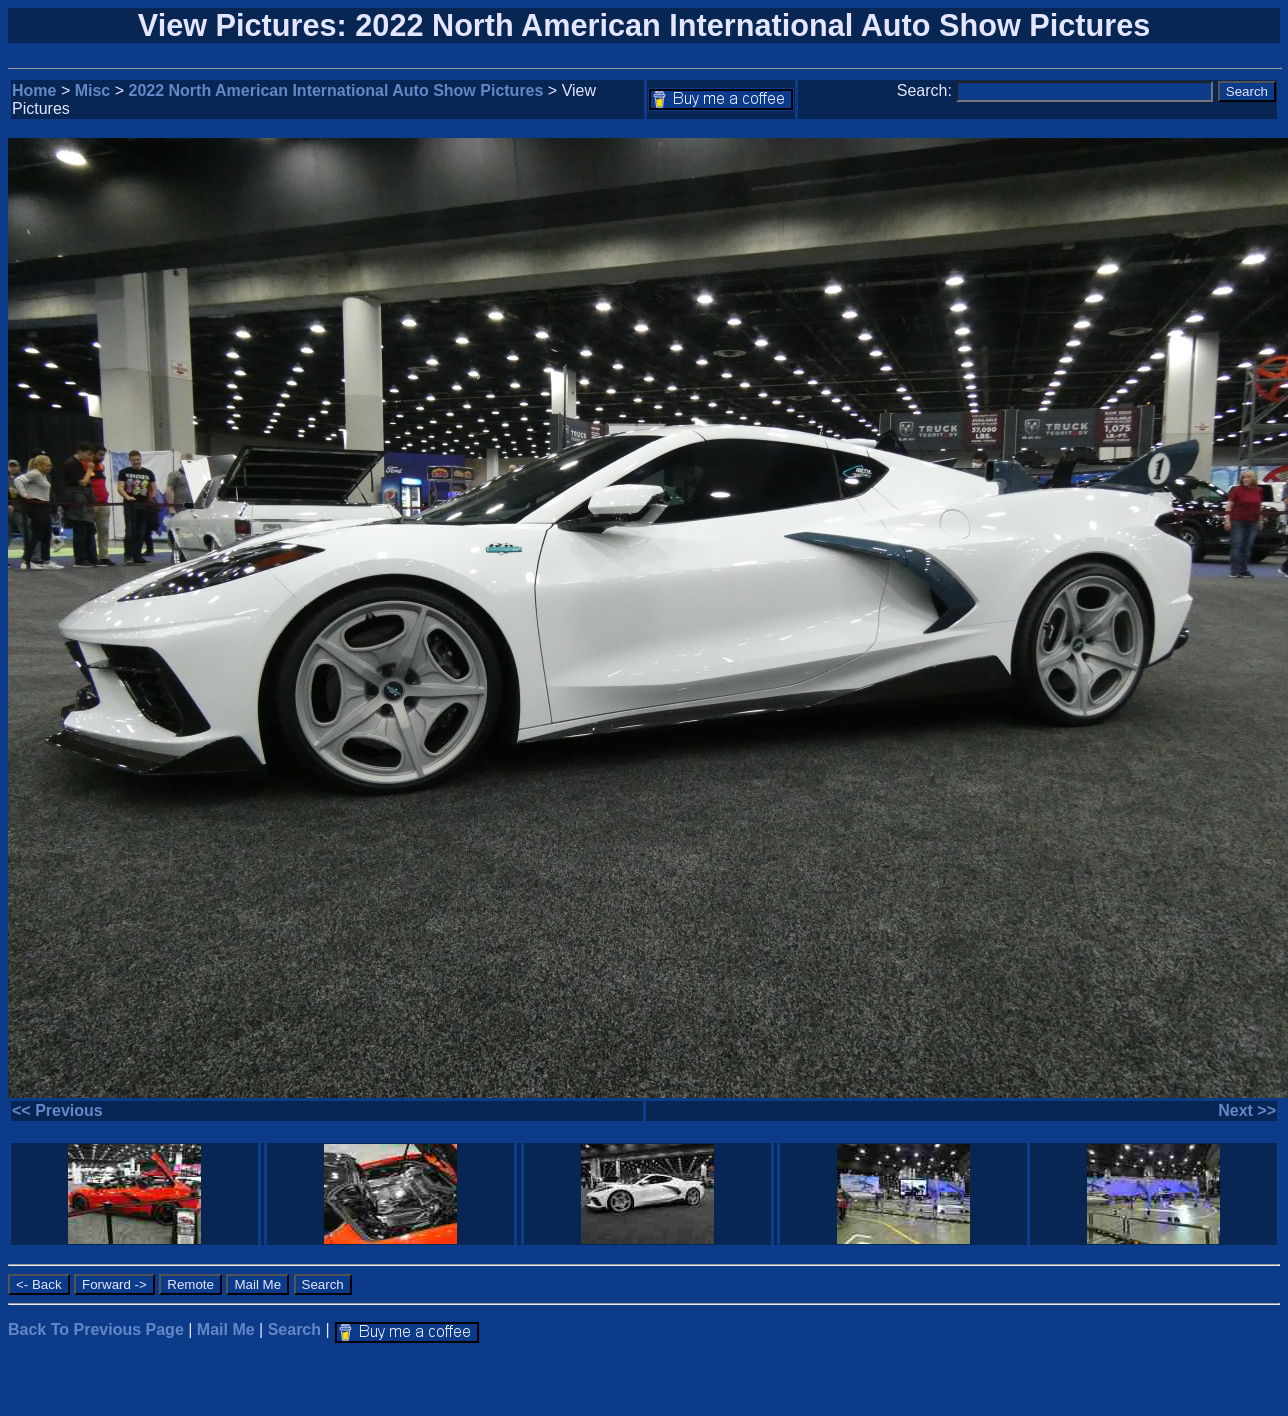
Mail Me (226, 1329)
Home (34, 90)
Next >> (1247, 1110)
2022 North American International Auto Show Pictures (336, 90)
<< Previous (57, 1110)
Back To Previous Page (96, 1329)
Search (294, 1329)
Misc (93, 90)
